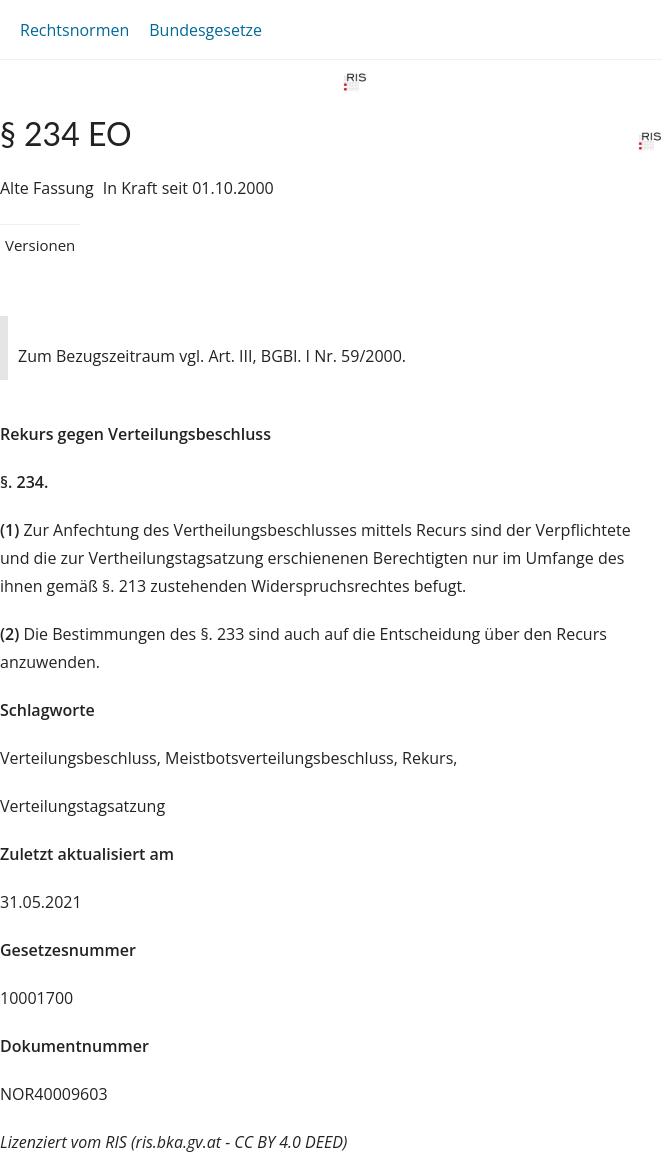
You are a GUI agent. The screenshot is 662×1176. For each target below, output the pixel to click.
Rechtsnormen (74, 30)
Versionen (40, 245)
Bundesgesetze (205, 30)
